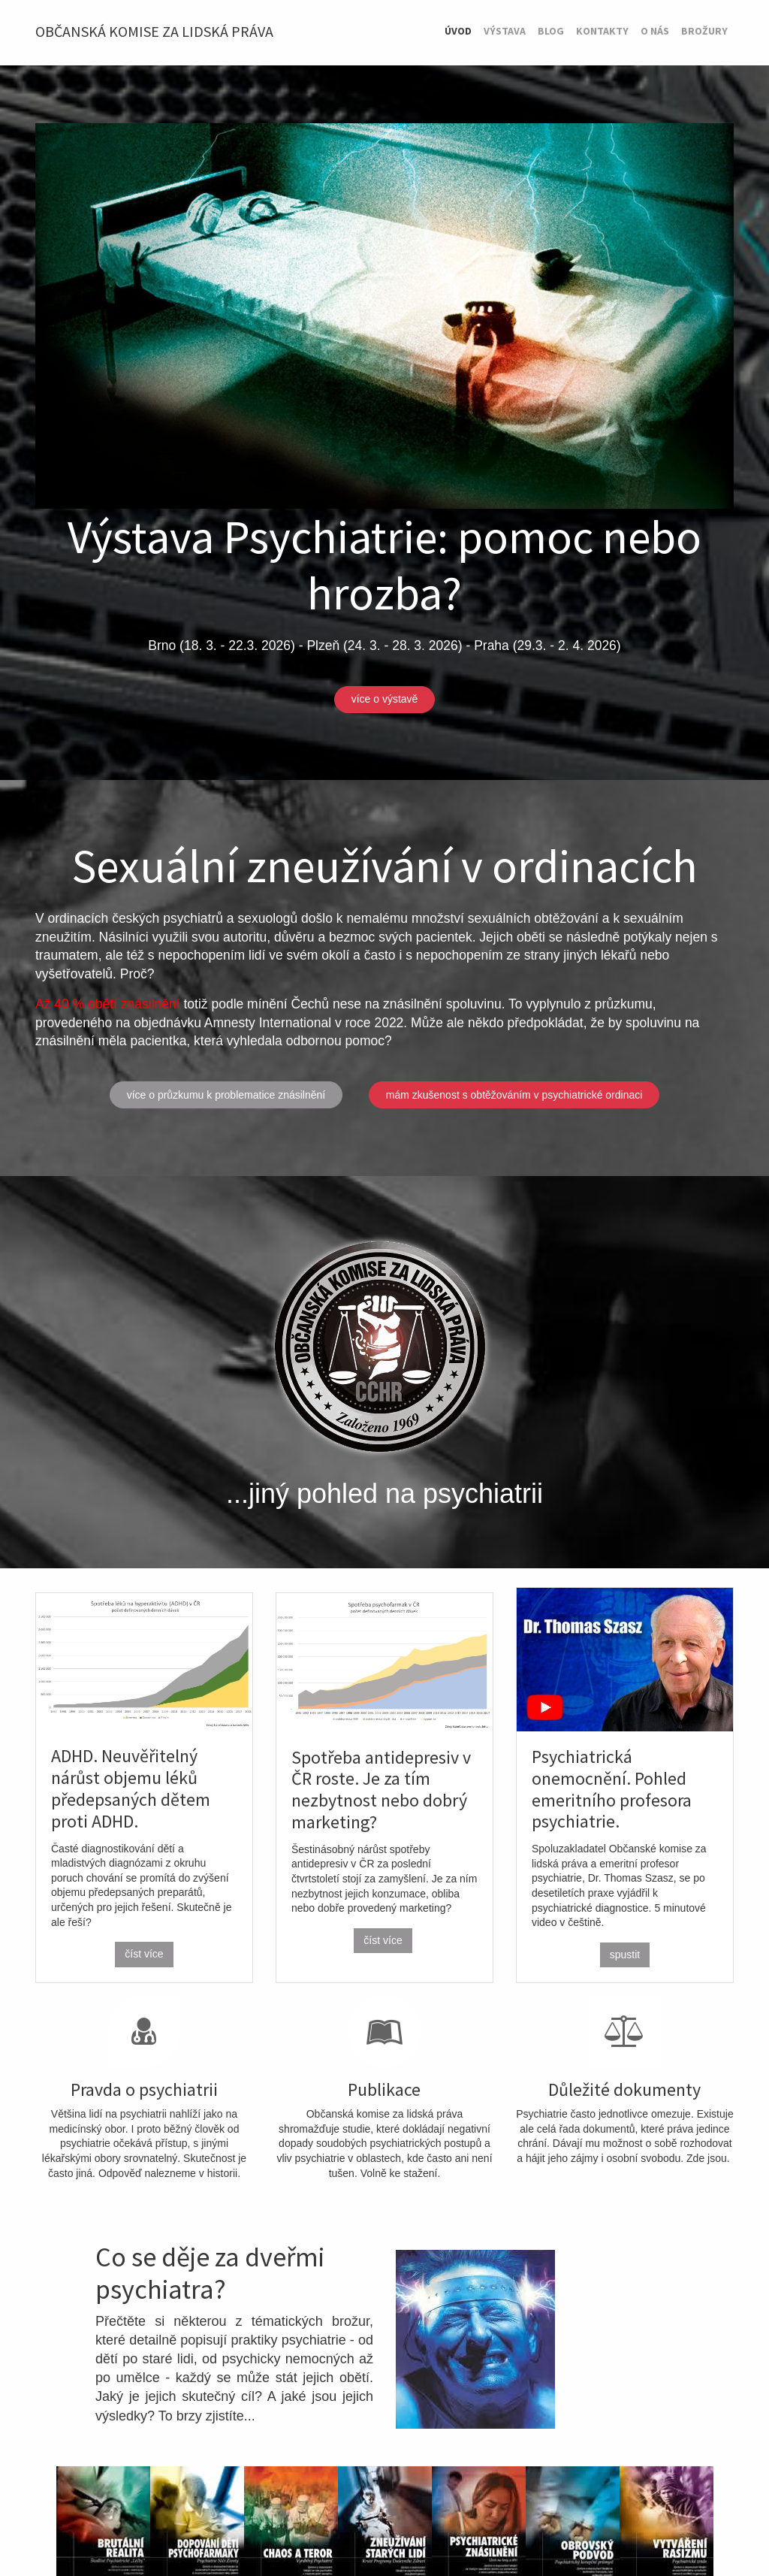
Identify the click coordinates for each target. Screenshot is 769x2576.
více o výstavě (384, 699)
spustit (625, 1955)
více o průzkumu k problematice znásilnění (226, 1095)
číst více (144, 1954)
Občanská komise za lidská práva (154, 31)
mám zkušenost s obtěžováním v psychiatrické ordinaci (514, 1095)
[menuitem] (458, 32)
